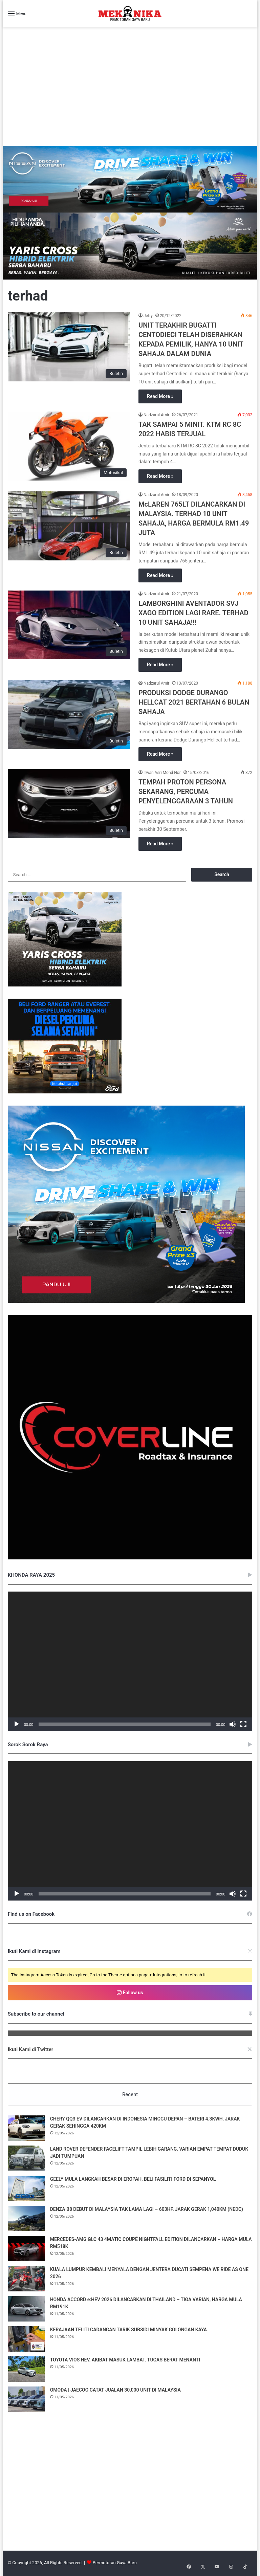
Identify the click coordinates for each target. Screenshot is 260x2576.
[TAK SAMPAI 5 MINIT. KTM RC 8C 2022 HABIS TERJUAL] (69, 446)
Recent (130, 2094)
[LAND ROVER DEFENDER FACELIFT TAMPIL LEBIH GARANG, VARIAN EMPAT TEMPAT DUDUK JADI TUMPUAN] (26, 2159)
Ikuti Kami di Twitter (30, 2049)
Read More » (160, 396)
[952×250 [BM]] (130, 178)
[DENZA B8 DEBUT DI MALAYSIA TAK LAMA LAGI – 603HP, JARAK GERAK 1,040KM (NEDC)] (26, 2219)
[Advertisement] (130, 95)
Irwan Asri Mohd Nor (162, 772)
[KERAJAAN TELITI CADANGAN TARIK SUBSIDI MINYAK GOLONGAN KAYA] (26, 2340)
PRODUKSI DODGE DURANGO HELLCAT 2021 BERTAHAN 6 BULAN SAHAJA (193, 702)
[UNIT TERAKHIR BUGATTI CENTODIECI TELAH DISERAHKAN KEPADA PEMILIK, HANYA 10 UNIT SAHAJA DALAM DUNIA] (69, 346)
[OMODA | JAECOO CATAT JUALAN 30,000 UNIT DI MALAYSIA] (26, 2400)
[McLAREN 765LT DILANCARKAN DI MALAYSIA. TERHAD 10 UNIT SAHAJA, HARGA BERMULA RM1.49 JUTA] (69, 525)
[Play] (16, 1724)
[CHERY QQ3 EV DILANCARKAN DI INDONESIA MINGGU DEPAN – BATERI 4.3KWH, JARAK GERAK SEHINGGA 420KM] (26, 2129)
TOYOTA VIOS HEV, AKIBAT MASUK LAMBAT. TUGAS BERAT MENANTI (125, 2360)
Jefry (148, 315)
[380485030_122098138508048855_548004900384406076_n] (130, 1557)
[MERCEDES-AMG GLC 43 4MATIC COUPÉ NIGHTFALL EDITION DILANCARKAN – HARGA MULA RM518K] (26, 2249)
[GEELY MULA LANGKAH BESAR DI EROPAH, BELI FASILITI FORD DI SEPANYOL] (26, 2189)
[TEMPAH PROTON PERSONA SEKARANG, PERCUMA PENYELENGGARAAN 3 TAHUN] (69, 803)
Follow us (130, 1992)
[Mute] (232, 1724)
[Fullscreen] (243, 1724)
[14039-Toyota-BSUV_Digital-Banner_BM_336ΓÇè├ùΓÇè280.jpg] (65, 984)
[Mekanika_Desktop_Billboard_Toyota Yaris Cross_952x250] (130, 245)
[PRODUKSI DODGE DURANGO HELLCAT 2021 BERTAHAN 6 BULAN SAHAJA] (69, 714)
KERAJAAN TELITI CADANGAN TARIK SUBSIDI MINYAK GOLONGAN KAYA (128, 2330)
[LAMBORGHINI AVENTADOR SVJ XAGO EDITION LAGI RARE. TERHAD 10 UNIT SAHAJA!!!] (69, 625)
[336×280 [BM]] (126, 1301)
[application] (130, 1661)
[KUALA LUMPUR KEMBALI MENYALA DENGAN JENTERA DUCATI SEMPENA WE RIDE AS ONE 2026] (26, 2279)
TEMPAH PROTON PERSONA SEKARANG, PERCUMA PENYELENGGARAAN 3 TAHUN (185, 791)
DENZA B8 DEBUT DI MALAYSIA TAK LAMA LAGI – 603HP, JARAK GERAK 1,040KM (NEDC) (146, 2210)
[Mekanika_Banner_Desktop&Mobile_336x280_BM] (65, 1091)
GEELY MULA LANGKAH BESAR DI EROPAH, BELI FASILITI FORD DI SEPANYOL (133, 2180)
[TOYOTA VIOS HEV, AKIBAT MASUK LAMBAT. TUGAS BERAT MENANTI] (26, 2370)
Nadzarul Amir (156, 415)
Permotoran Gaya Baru (115, 2563)
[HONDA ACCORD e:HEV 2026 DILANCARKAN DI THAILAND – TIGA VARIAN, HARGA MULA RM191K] (26, 2310)
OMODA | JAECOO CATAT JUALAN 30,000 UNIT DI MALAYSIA (115, 2391)
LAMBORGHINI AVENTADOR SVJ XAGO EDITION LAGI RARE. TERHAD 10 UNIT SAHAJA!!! (193, 612)
